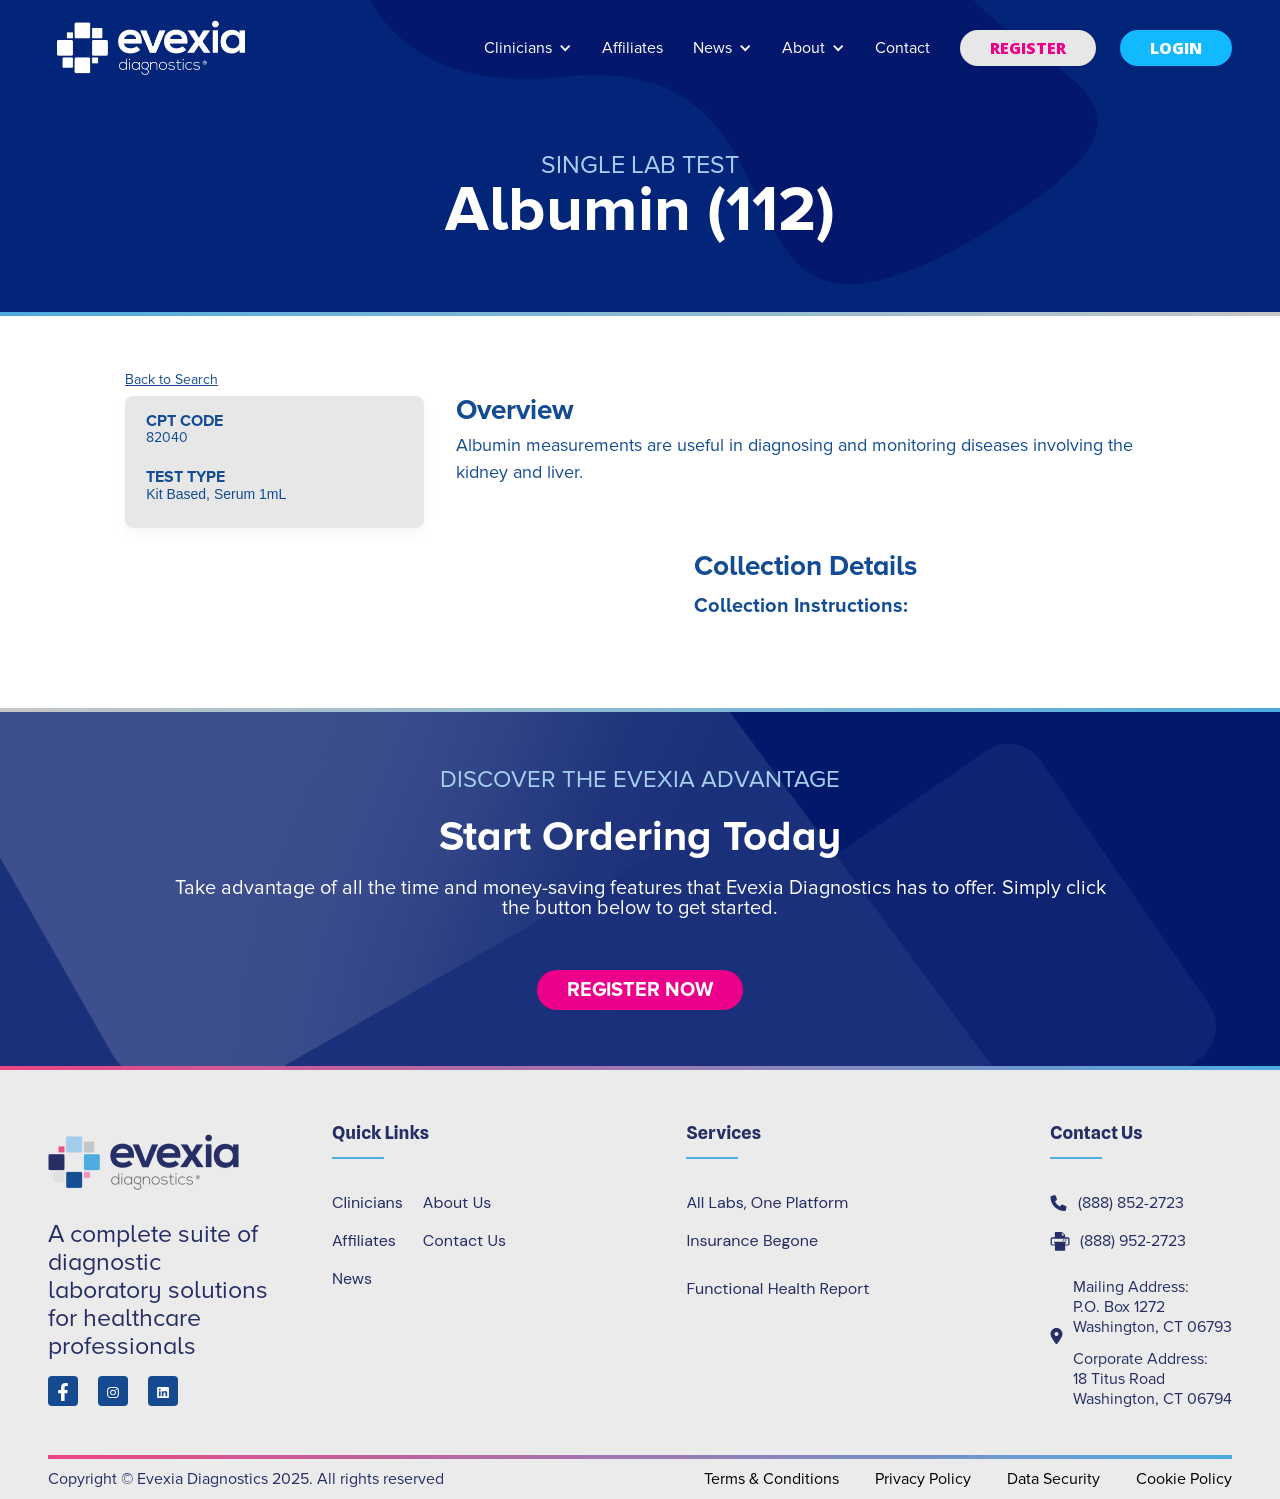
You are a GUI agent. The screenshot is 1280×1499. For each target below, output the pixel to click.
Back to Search (171, 380)
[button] (528, 57)
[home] (153, 48)
